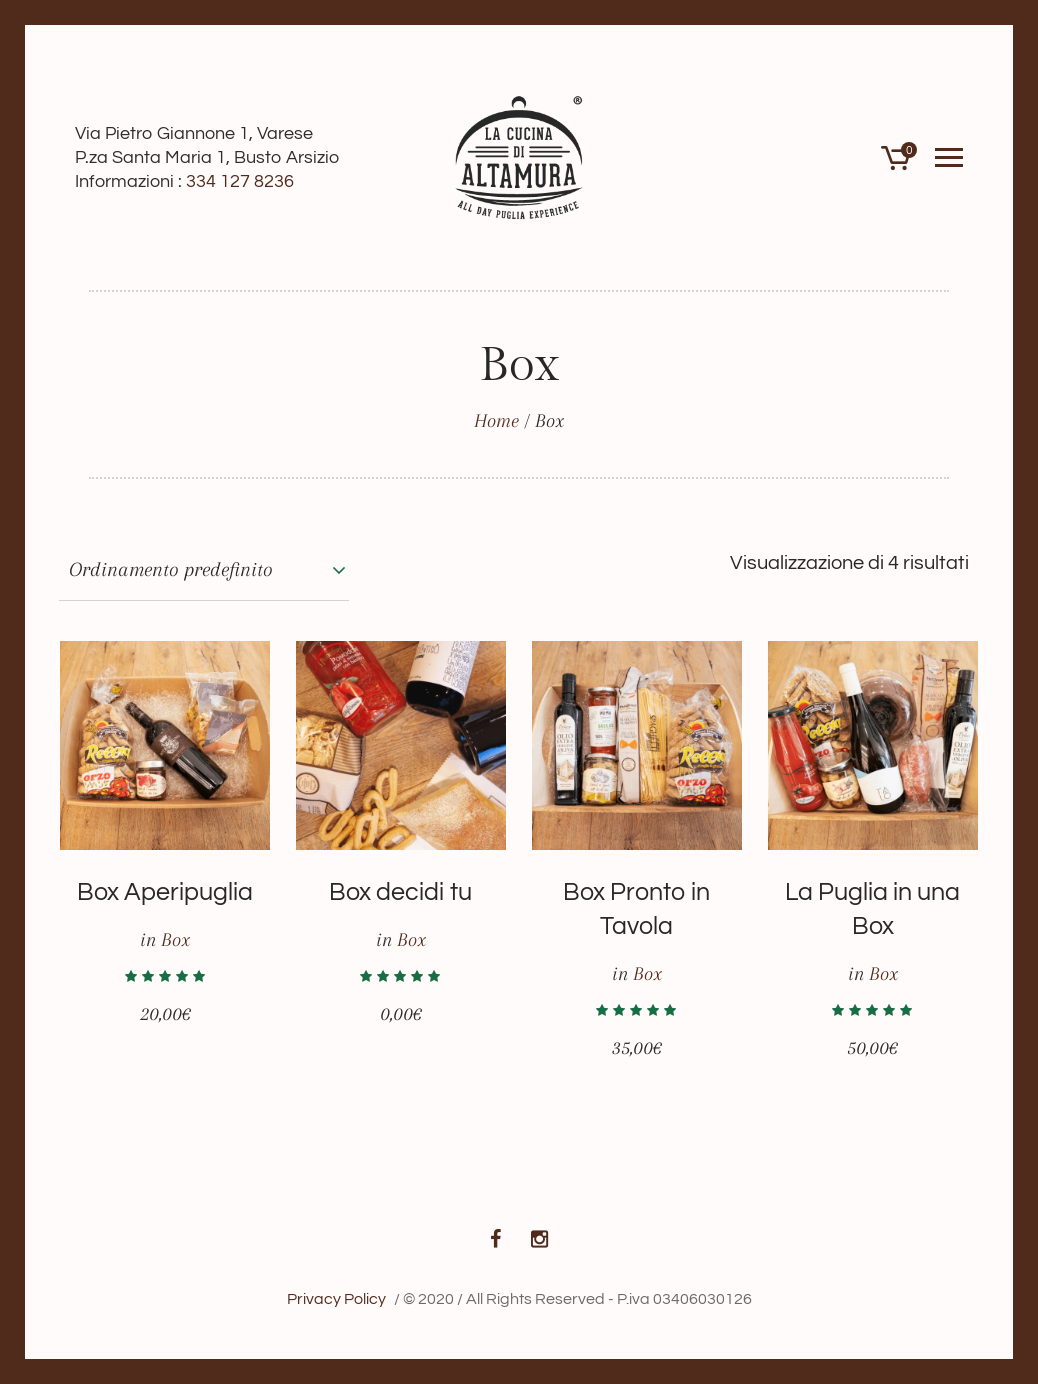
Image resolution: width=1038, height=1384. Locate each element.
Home (496, 421)
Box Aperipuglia (165, 892)
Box (175, 940)
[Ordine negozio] (204, 570)
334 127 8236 (240, 181)
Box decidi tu (400, 892)
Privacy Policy (336, 1299)
